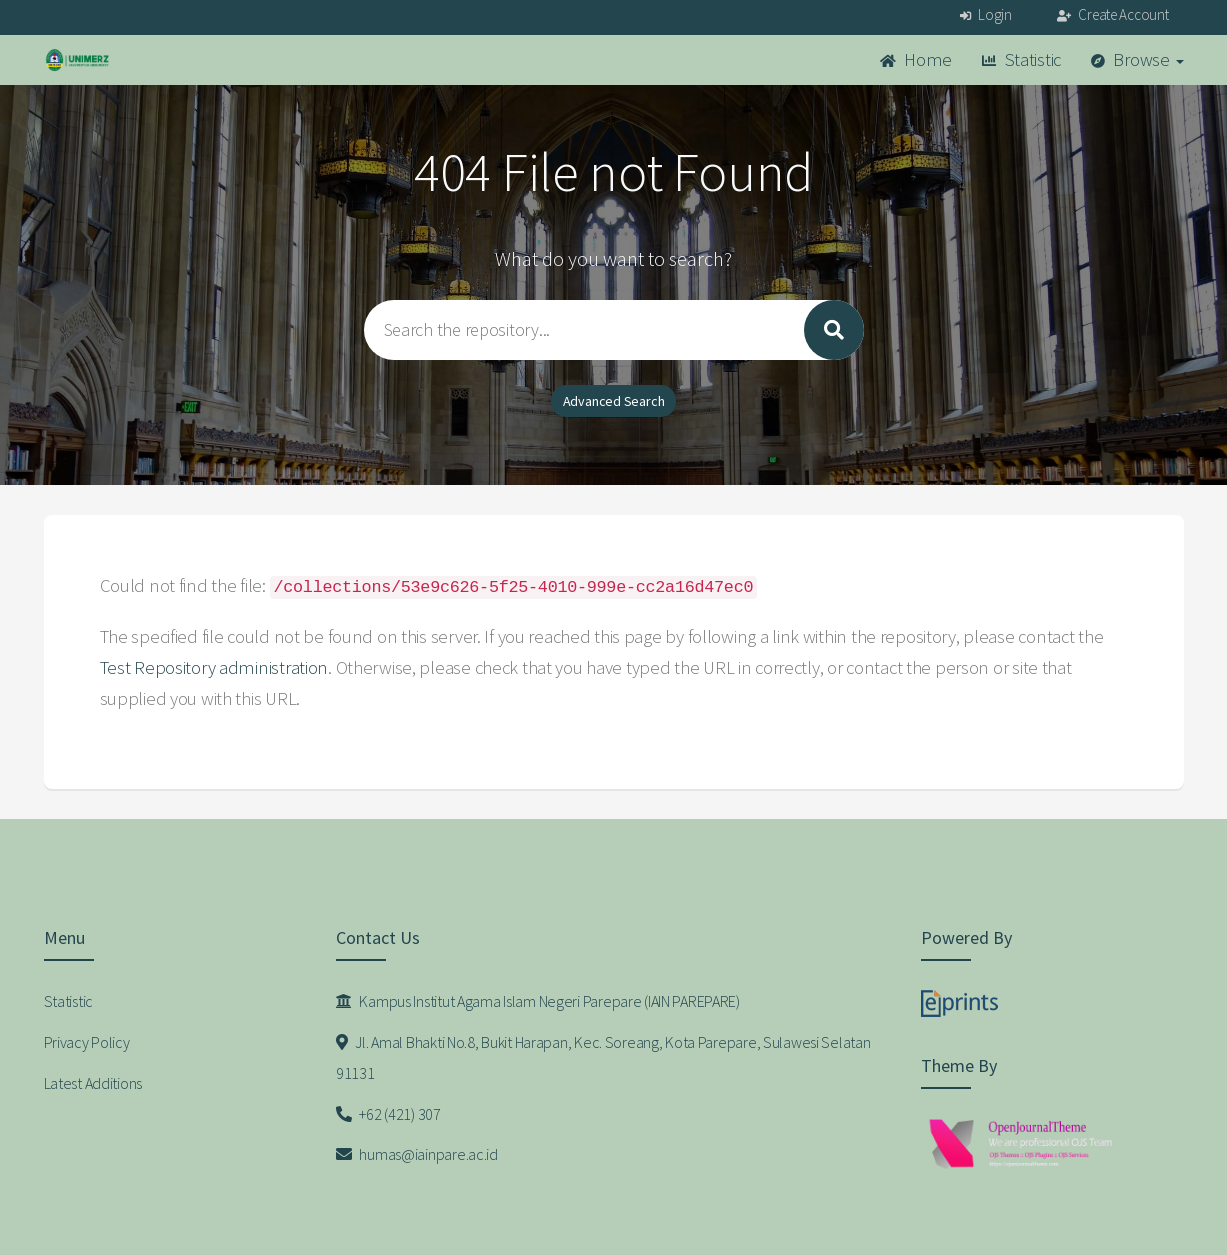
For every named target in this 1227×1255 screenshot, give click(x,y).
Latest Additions (93, 1083)
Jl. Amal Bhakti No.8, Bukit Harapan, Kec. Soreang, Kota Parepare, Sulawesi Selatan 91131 (603, 1057)
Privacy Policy (87, 1042)
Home (916, 59)
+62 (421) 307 (388, 1114)
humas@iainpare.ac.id (417, 1154)
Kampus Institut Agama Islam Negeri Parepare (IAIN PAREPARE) (538, 1001)
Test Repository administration (214, 667)
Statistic (1021, 59)
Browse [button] (1137, 59)
